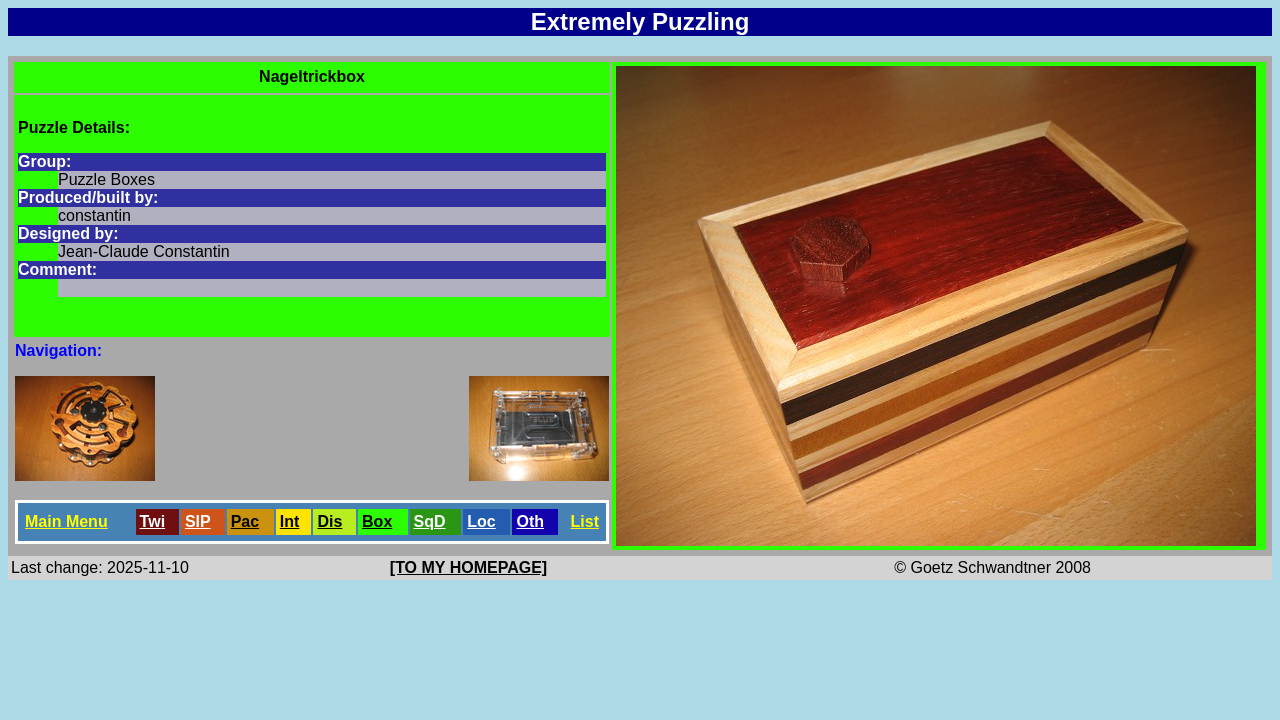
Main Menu (66, 521)
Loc (481, 521)
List (585, 521)
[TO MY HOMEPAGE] (468, 567)
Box (377, 521)
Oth (530, 521)
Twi (152, 521)
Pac (245, 521)
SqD (430, 521)
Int (290, 521)
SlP (198, 521)
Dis (329, 521)
